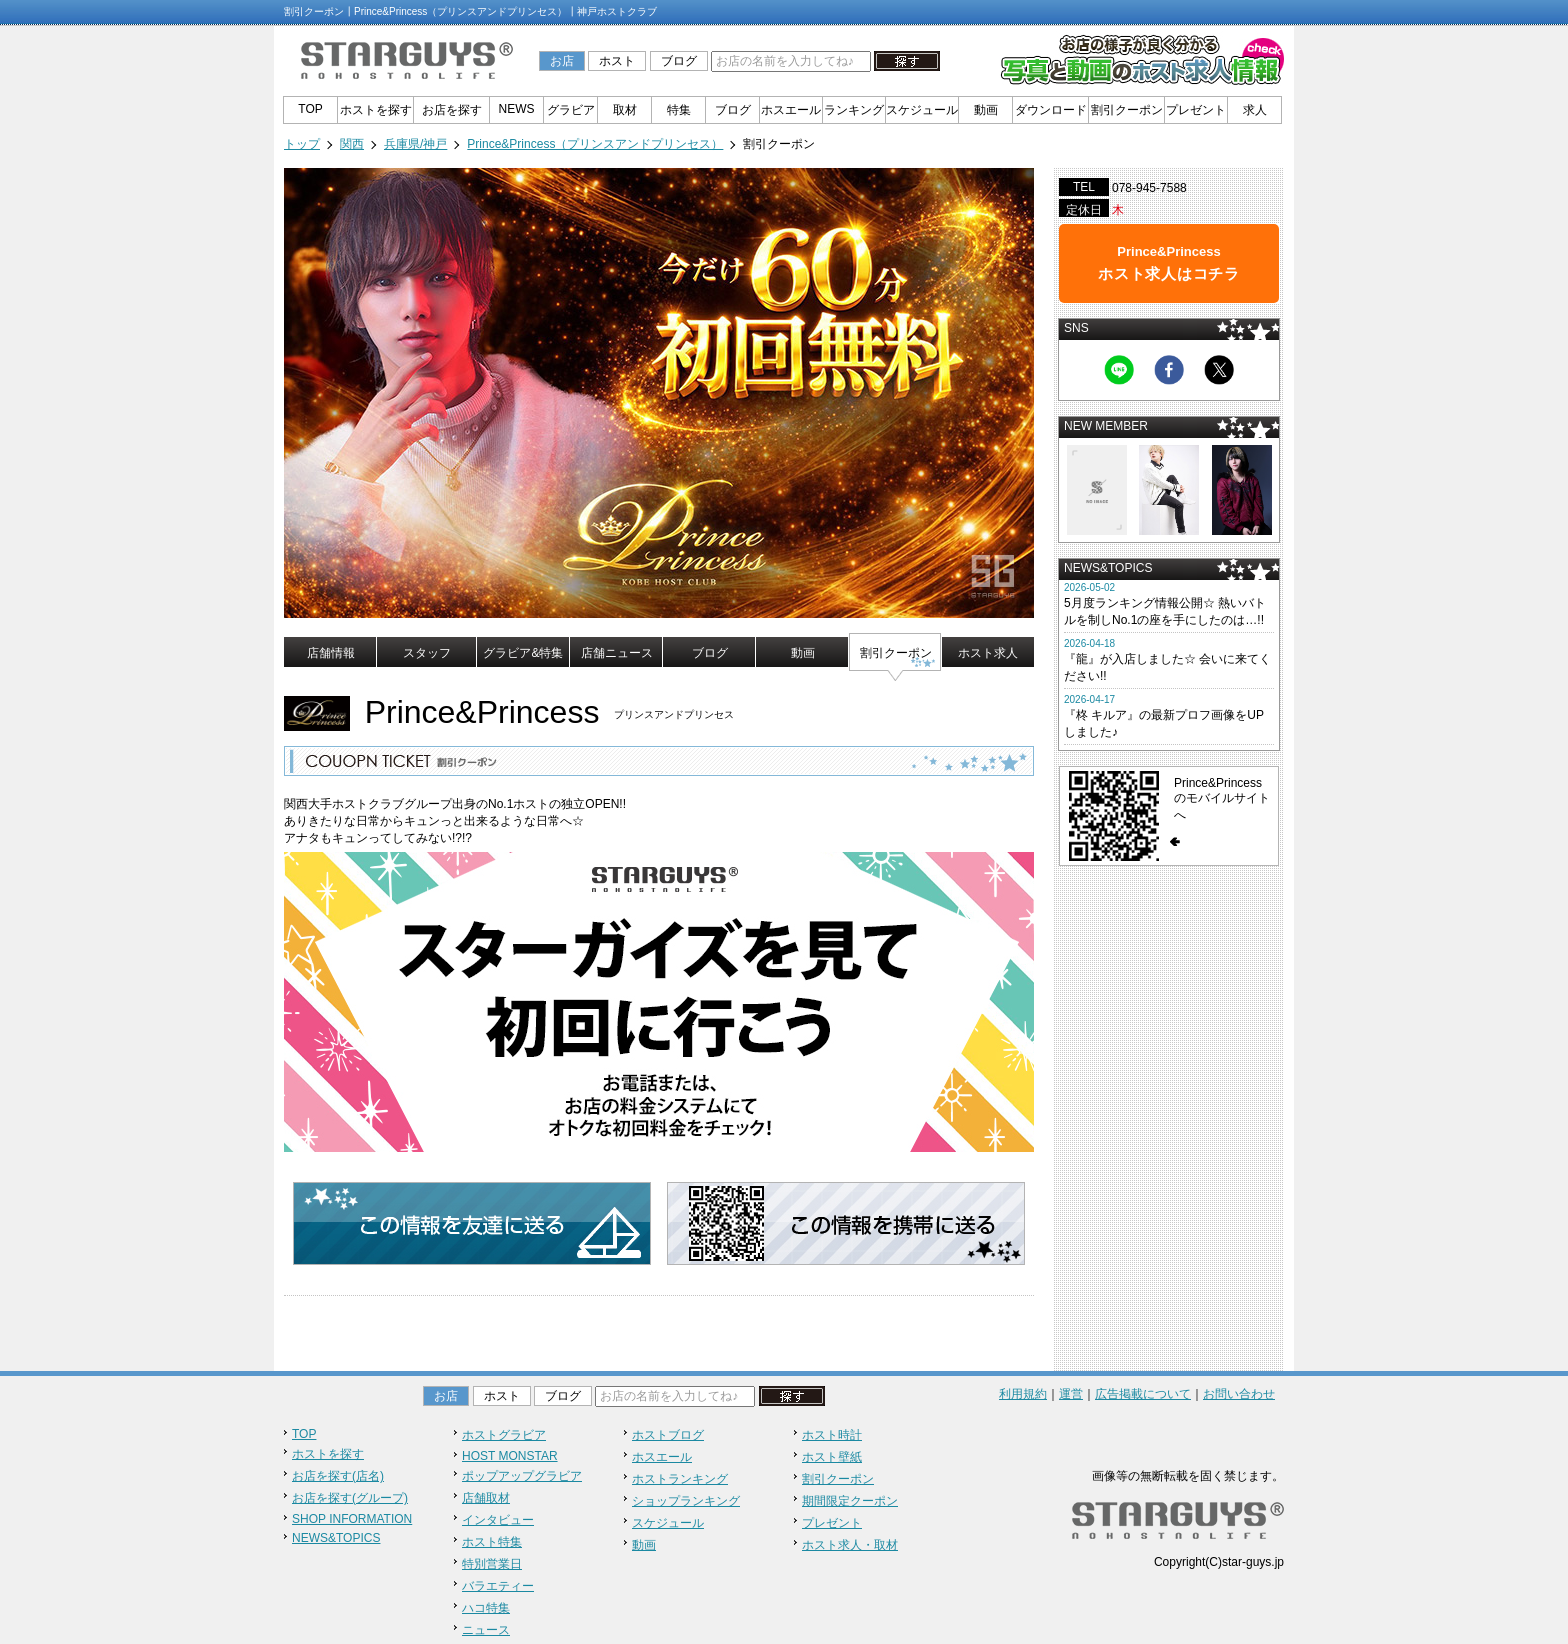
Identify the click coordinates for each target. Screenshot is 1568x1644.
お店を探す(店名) (338, 1476)
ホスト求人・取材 (850, 1545)
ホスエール (791, 110)
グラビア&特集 (523, 653)
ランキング (854, 110)
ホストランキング (680, 1479)
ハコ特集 (486, 1608)
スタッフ (427, 653)
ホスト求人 (988, 653)
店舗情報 (331, 653)
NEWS (517, 109)
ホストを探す (376, 110)
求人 (1255, 110)
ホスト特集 (492, 1542)
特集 (679, 110)
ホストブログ (668, 1435)
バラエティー (498, 1586)
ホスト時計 (832, 1435)
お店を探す (452, 110)
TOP (310, 109)
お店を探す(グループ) (350, 1498)
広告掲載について (1143, 1394)
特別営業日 (492, 1564)
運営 (1071, 1394)
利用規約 (1023, 1394)
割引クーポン (1127, 110)
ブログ (679, 61)
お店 (562, 61)
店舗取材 (486, 1498)
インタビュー (498, 1520)
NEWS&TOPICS (336, 1538)
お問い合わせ (1239, 1394)
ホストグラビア (504, 1435)
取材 (625, 110)
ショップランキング (686, 1501)
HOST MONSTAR (510, 1456)
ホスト (617, 61)
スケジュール (922, 110)
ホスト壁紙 (832, 1457)
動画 (986, 110)
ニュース (486, 1630)
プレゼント (1196, 110)
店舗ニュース (617, 653)
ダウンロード (1051, 110)
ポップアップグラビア (522, 1476)
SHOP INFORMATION (352, 1519)
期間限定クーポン (850, 1501)
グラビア (571, 110)
